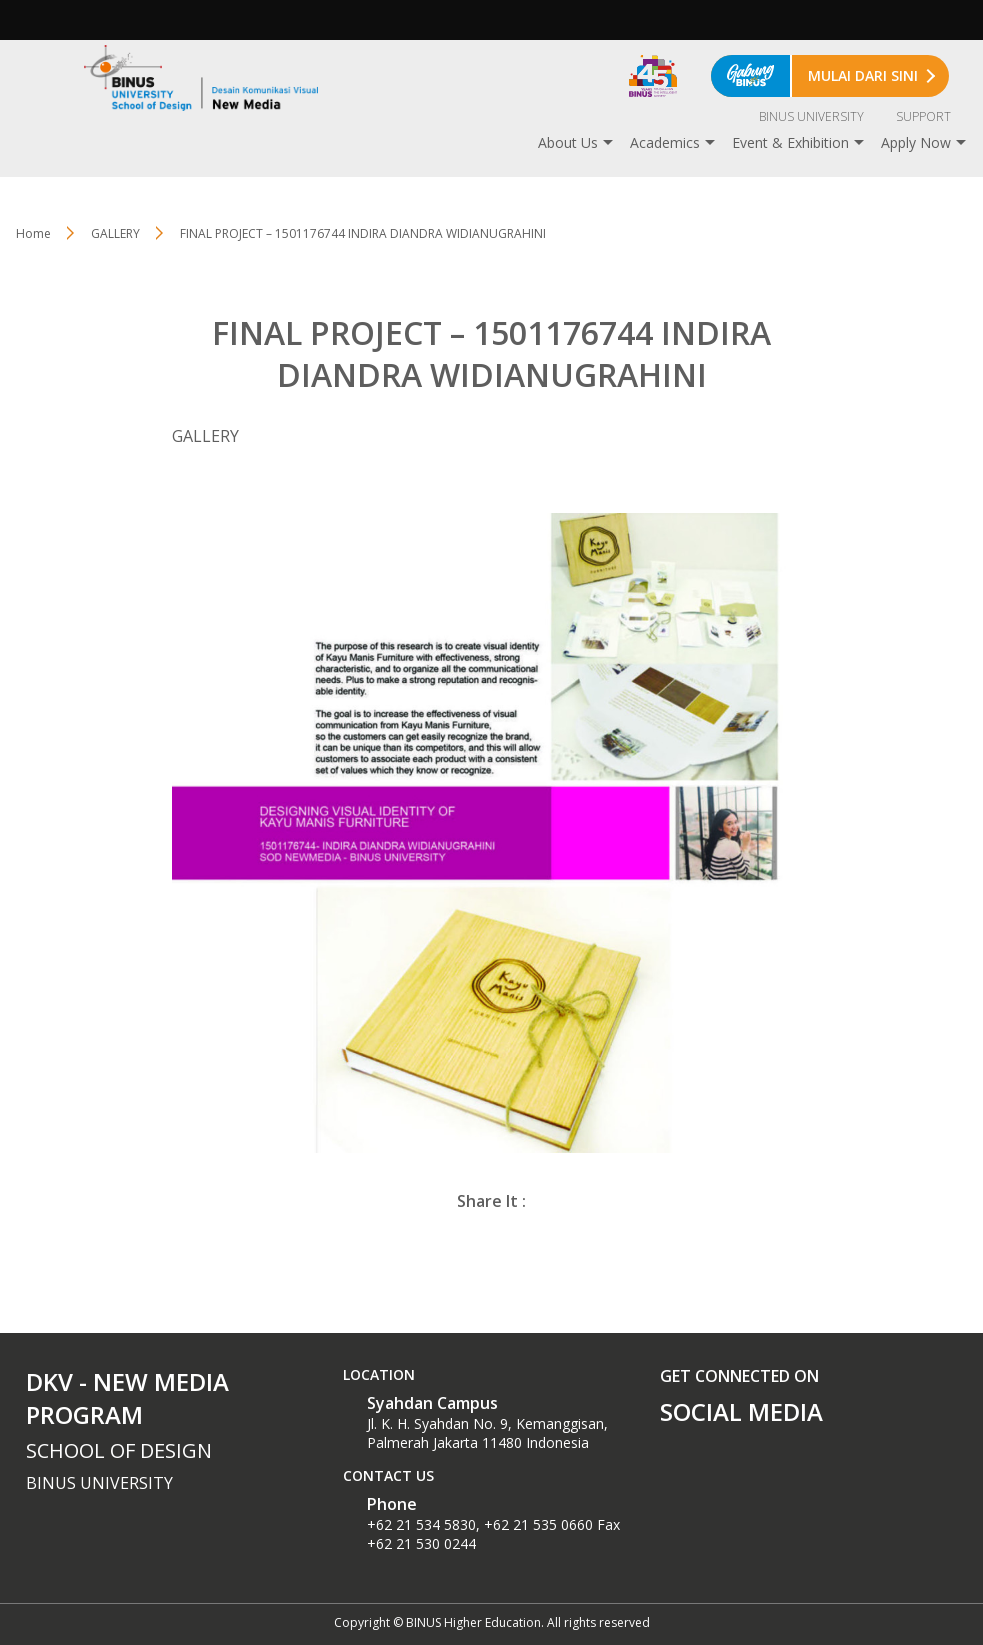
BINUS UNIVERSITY (811, 116)
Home (33, 233)
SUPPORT (923, 116)
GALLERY (115, 233)
